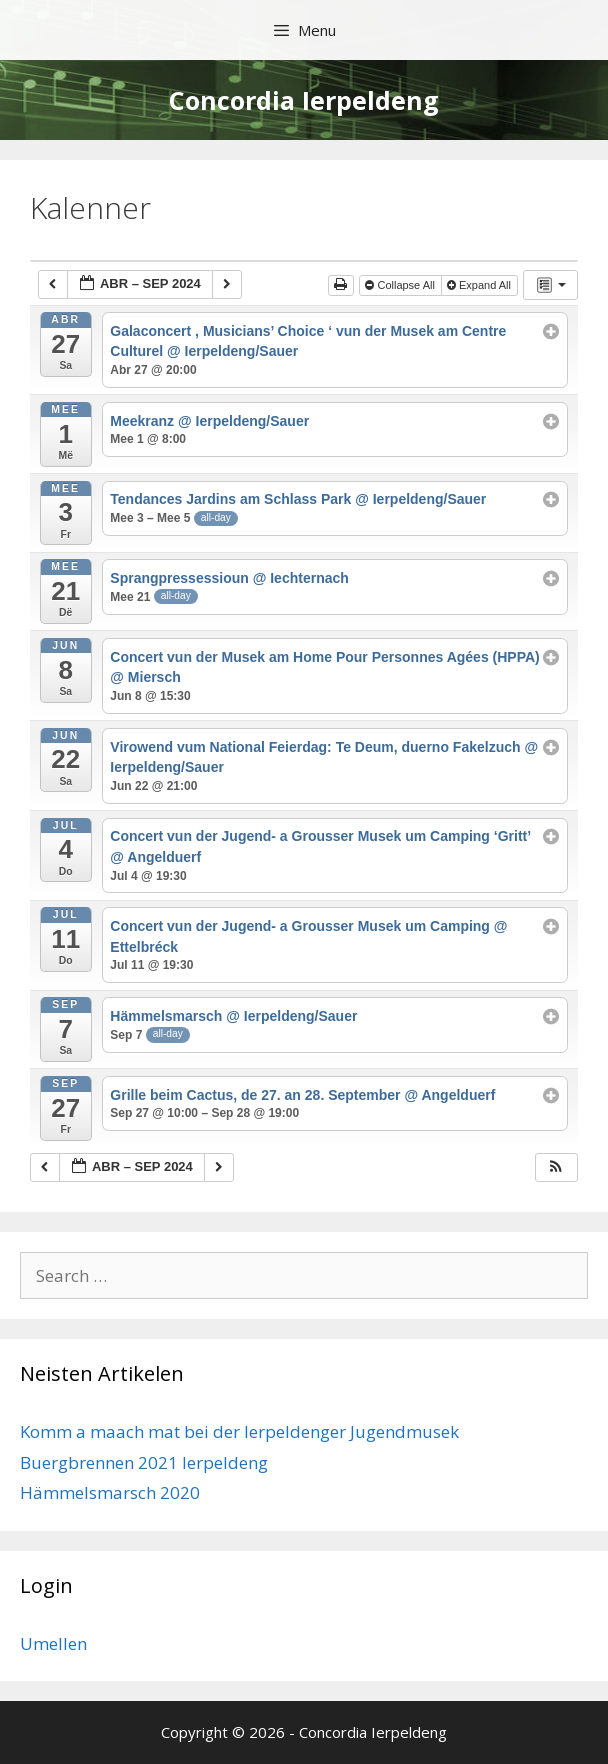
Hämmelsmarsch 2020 (110, 1492)
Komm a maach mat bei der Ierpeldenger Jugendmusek (239, 1431)
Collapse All (401, 285)
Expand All (480, 285)
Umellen (53, 1643)
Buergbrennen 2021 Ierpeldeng (144, 1462)
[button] (556, 1167)
